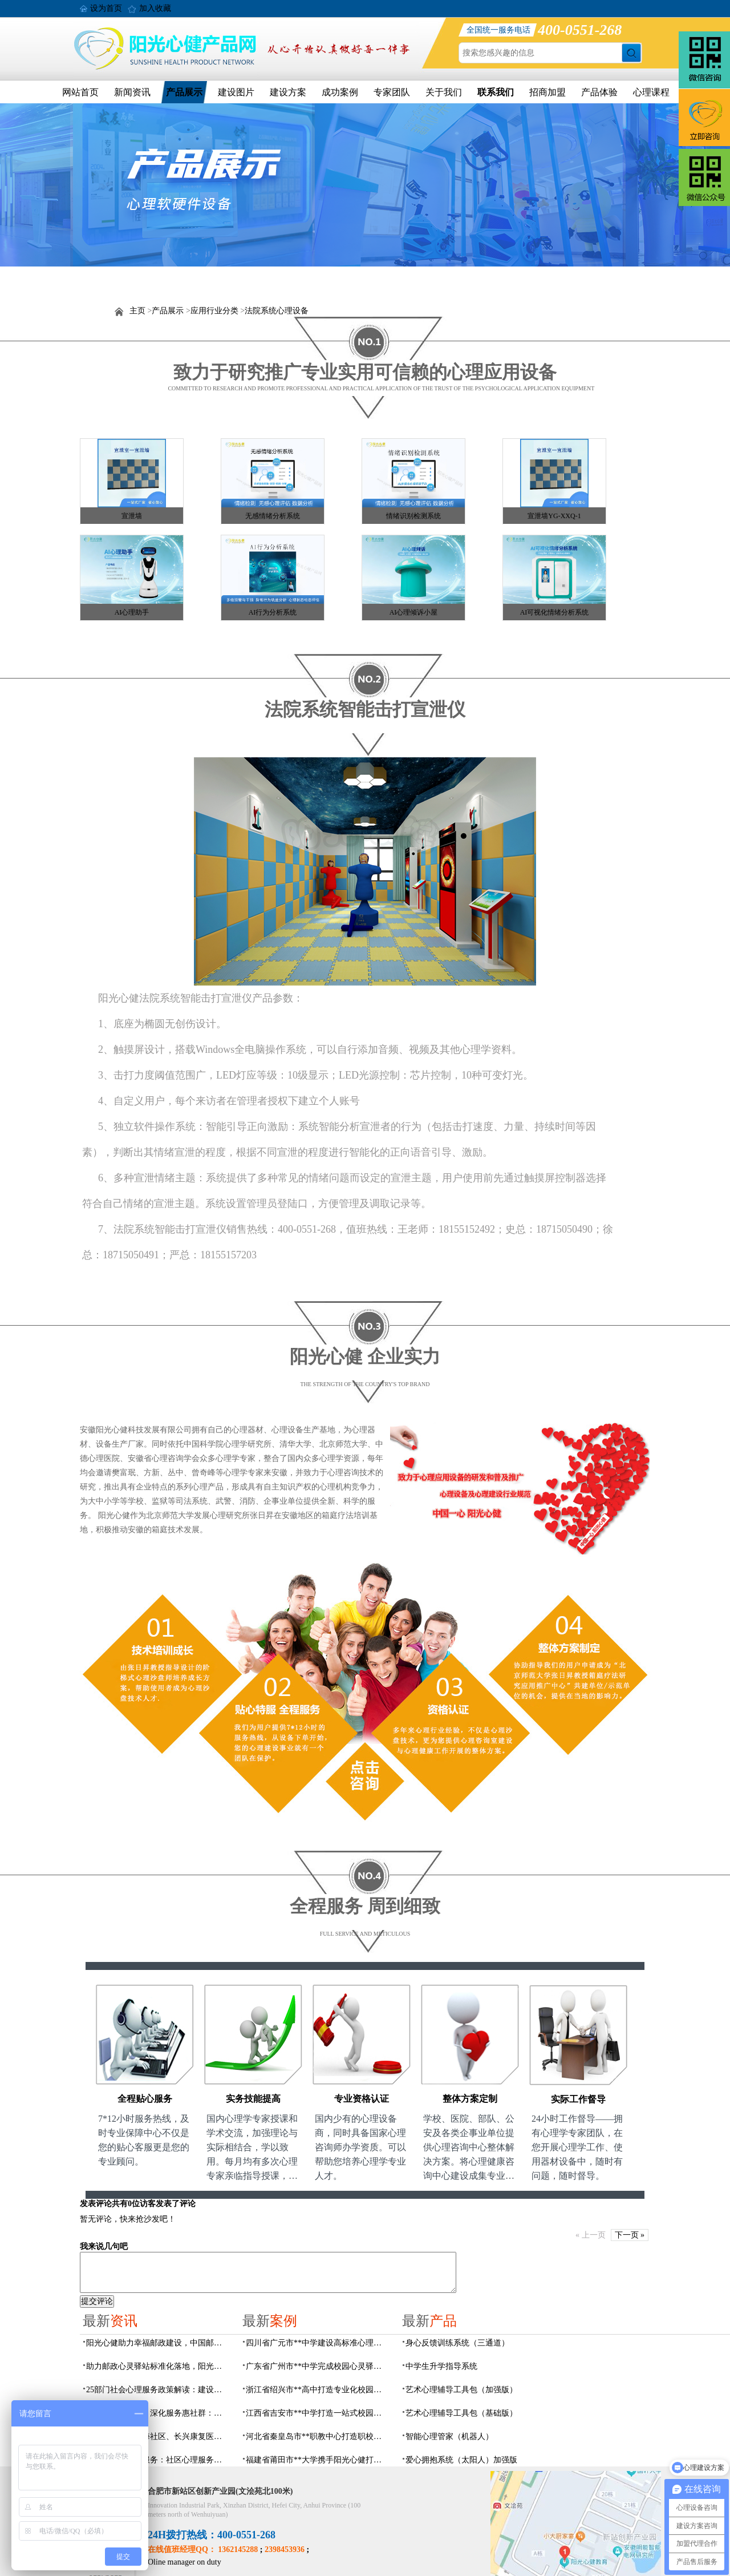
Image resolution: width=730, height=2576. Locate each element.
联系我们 (495, 92)
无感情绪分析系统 (272, 516)
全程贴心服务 (144, 2098)
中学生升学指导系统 (441, 2366)
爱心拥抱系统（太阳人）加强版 (461, 2460)
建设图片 (236, 92)
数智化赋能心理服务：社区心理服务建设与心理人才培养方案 (157, 2460)
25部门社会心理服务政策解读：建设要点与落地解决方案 (157, 2389)
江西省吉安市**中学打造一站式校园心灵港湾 (317, 2413)
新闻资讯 (132, 92)
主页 (137, 310)
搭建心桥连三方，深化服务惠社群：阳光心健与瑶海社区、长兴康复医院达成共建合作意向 (157, 2413)
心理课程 (651, 92)
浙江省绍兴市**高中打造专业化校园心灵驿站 (317, 2389)
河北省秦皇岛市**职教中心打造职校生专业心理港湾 (317, 2436)
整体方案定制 (470, 2098)
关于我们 (443, 92)
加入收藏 (155, 8)
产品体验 (599, 92)
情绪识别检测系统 (413, 516)
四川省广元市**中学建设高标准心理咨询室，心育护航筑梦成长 (317, 2343)
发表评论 (96, 2203)
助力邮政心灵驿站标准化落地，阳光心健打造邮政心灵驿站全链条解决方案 (157, 2366)
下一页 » (630, 2235)
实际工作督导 (578, 2099)
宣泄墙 (131, 516)
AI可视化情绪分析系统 (554, 612)
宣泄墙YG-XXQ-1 (554, 516)
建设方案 (288, 92)
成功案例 (340, 92)
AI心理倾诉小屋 (414, 612)
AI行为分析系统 (273, 612)
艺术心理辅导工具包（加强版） (461, 2389)
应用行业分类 (214, 310)
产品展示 (184, 92)
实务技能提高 (253, 2098)
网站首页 (80, 92)
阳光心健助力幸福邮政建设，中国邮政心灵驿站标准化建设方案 (157, 2343)
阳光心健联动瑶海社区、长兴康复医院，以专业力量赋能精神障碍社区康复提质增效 (157, 2436)
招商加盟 (547, 92)
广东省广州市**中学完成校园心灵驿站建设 (317, 2366)
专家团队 (392, 92)
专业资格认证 (361, 2098)
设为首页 (106, 8)
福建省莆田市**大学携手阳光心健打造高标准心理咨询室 (317, 2460)
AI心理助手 (132, 612)
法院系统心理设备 (277, 310)
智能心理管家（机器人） (449, 2436)
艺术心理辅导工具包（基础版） (461, 2413)
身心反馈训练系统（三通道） (457, 2343)
